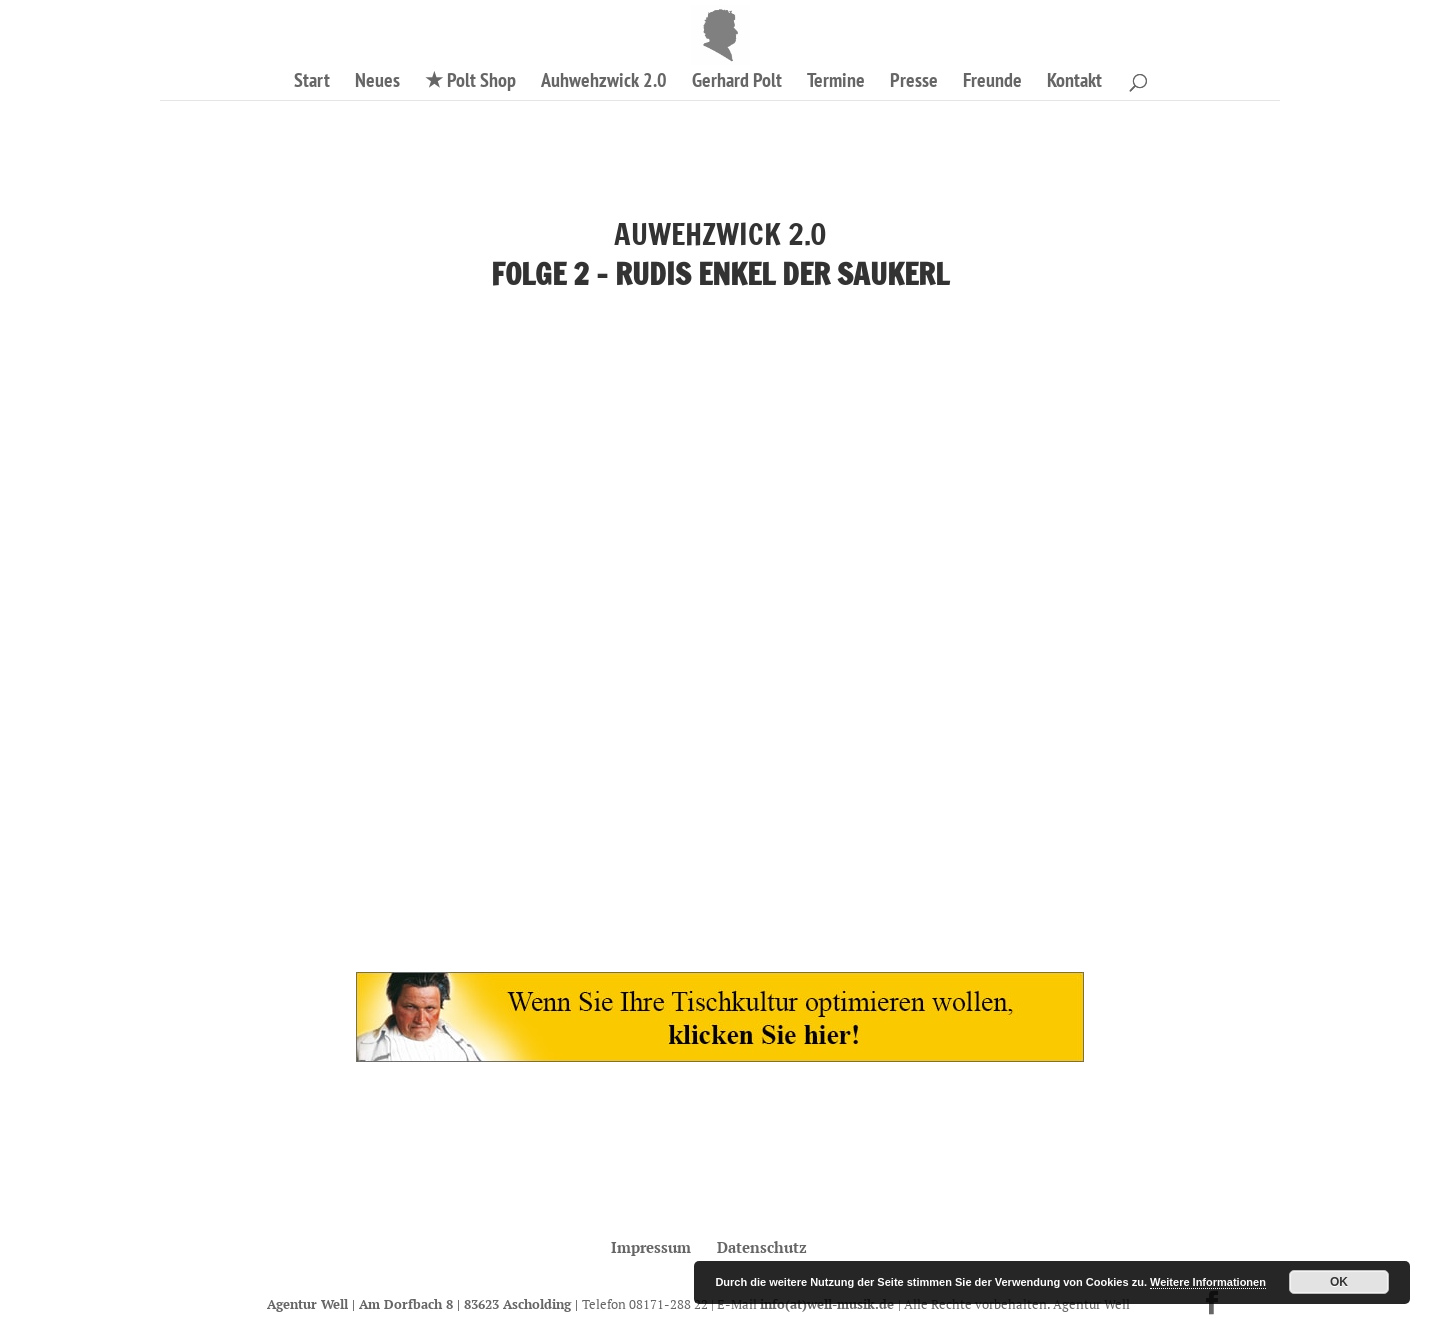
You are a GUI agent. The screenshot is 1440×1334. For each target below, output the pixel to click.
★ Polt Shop (470, 83)
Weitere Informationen (1208, 1282)
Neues (377, 83)
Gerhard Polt (737, 83)
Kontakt (1074, 83)
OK (1339, 1282)
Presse (914, 83)
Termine (836, 83)
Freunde (992, 83)
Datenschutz (762, 1247)
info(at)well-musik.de (829, 1304)
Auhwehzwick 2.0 (604, 83)
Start (312, 83)
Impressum (651, 1247)
